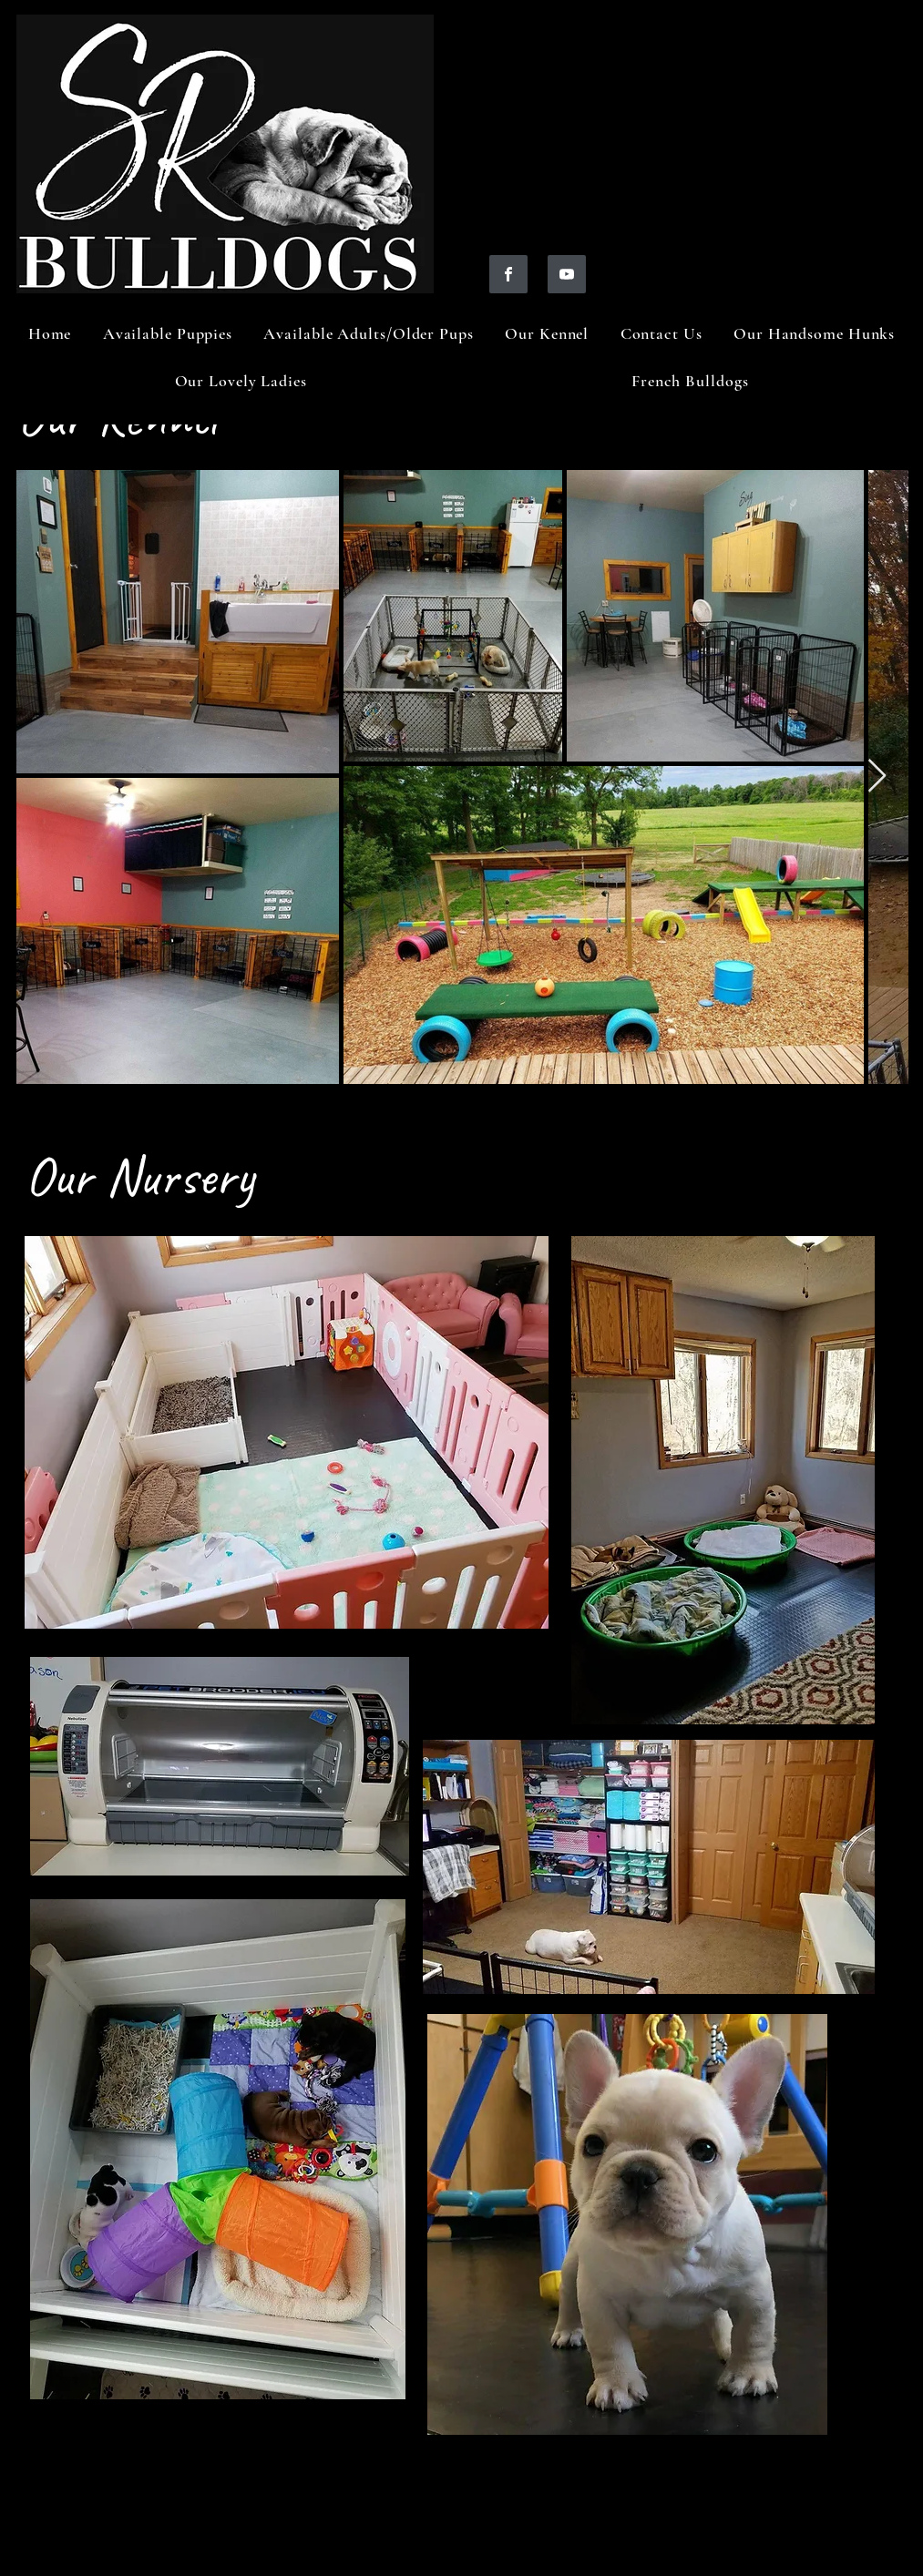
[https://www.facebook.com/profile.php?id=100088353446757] (508, 274)
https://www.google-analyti (133, 2506)
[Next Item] (877, 776)
